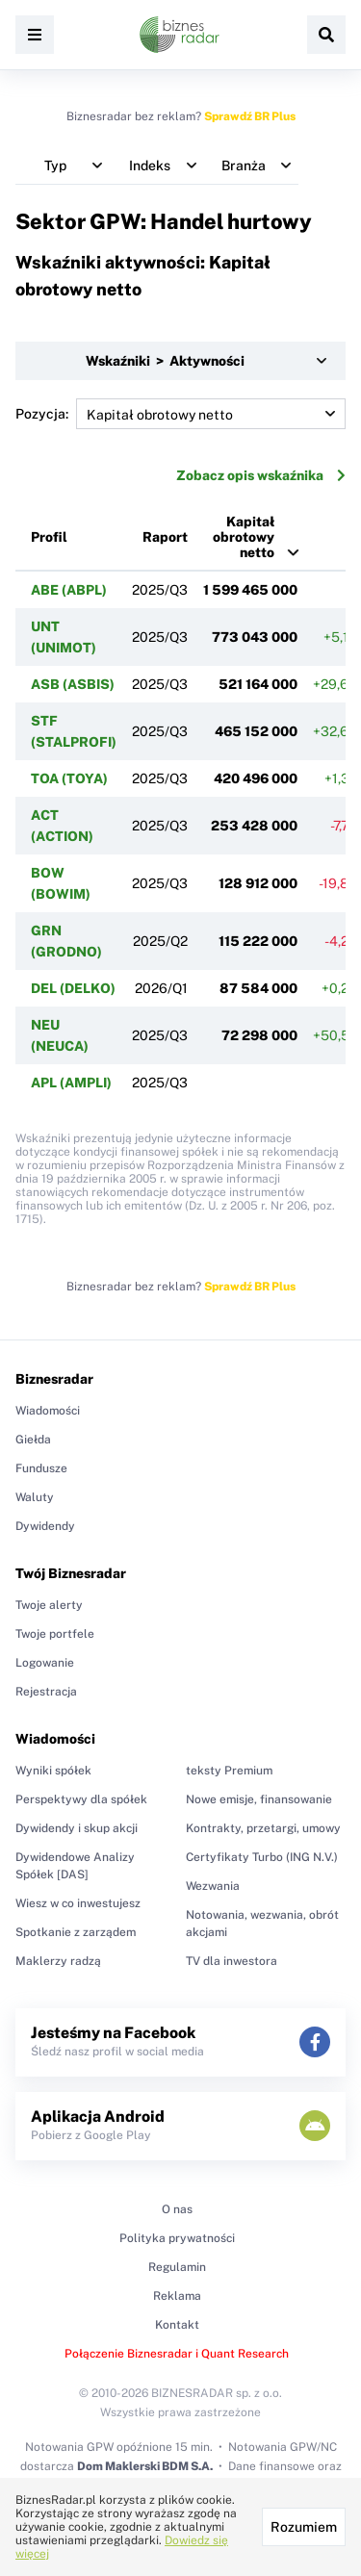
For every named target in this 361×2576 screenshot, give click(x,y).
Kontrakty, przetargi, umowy (263, 1828)
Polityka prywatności (177, 2238)
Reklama (177, 2296)
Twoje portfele (54, 1634)
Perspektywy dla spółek (81, 1799)
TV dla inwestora (231, 1961)
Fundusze (41, 1468)
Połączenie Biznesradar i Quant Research (176, 2353)
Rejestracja (46, 1691)
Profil (49, 537)
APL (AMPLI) (71, 1082)
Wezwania (213, 1886)
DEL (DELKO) (73, 988)
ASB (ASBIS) (73, 684)
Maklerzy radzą (58, 1961)
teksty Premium (229, 1770)
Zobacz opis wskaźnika (261, 475)
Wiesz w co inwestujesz (78, 1903)
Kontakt (177, 2325)
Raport (165, 537)
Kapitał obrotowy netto (243, 537)
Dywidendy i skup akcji (76, 1828)
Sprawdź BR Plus (250, 116)
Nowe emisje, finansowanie (259, 1799)
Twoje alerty (49, 1605)
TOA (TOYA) (69, 778)
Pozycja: (180, 413)
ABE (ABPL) (69, 590)
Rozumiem (304, 2527)
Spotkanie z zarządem (75, 1932)
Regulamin (177, 2267)
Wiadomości (47, 1410)
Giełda (33, 1439)
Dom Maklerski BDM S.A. (145, 2466)
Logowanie (44, 1663)
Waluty (34, 1497)
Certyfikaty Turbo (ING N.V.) (262, 1857)
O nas (177, 2209)
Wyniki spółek (53, 1770)
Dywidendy (45, 1526)
